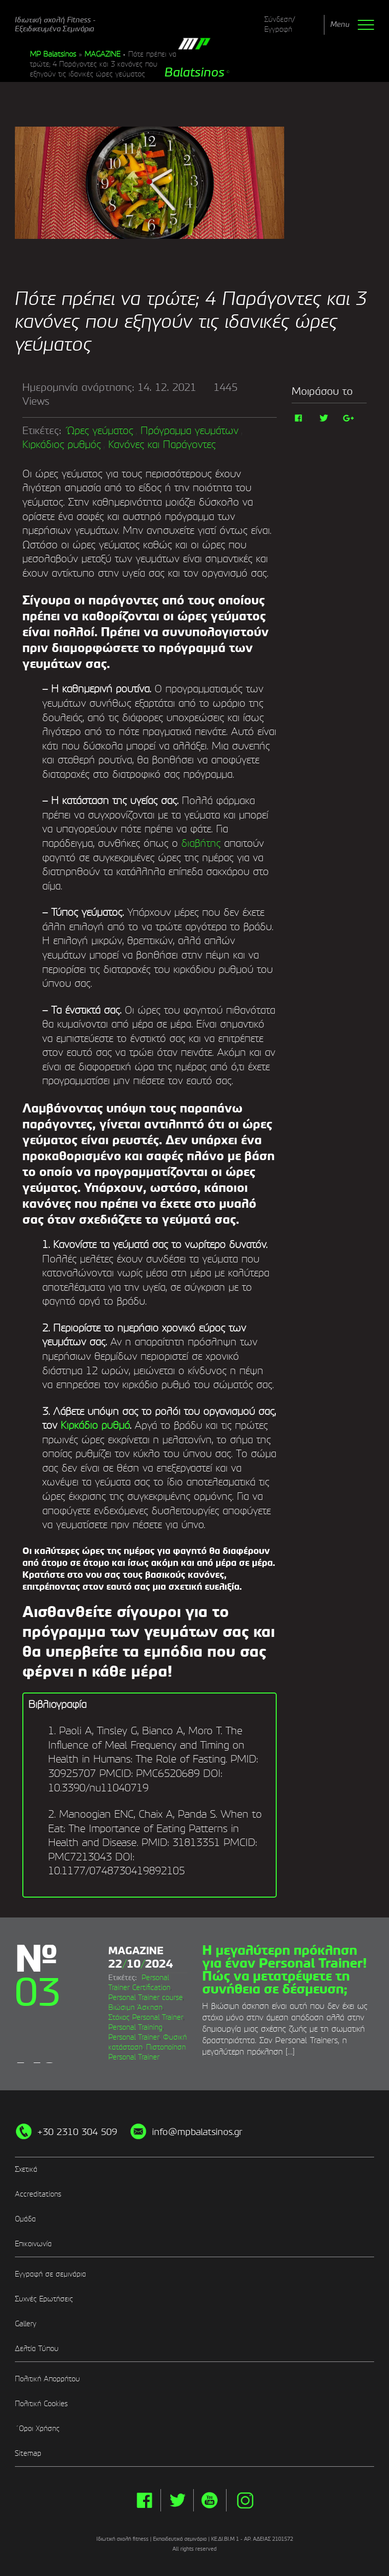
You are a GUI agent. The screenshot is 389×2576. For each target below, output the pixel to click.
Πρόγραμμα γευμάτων (189, 432)
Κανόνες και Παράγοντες (162, 445)
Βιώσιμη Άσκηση (135, 2007)
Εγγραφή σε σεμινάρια (50, 2274)
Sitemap (28, 2453)
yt (210, 2500)
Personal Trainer (133, 2037)
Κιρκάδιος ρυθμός (61, 445)
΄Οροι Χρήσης (37, 2429)
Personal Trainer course (145, 1997)
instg (245, 2500)
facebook (144, 2500)
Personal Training (135, 2027)
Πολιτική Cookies (41, 2404)
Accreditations (38, 2194)
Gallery (25, 2324)
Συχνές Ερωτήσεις (44, 2299)
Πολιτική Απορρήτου (47, 2379)
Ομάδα (25, 2219)
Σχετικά (26, 2169)
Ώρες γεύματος (100, 432)
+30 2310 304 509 (77, 2132)
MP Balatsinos (53, 54)
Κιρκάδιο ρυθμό (95, 1426)
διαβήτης (201, 844)
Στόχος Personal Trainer (145, 2017)
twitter (177, 2500)
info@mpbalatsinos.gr (197, 2132)
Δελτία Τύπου (37, 2349)
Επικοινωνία (33, 2244)
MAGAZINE (102, 54)
